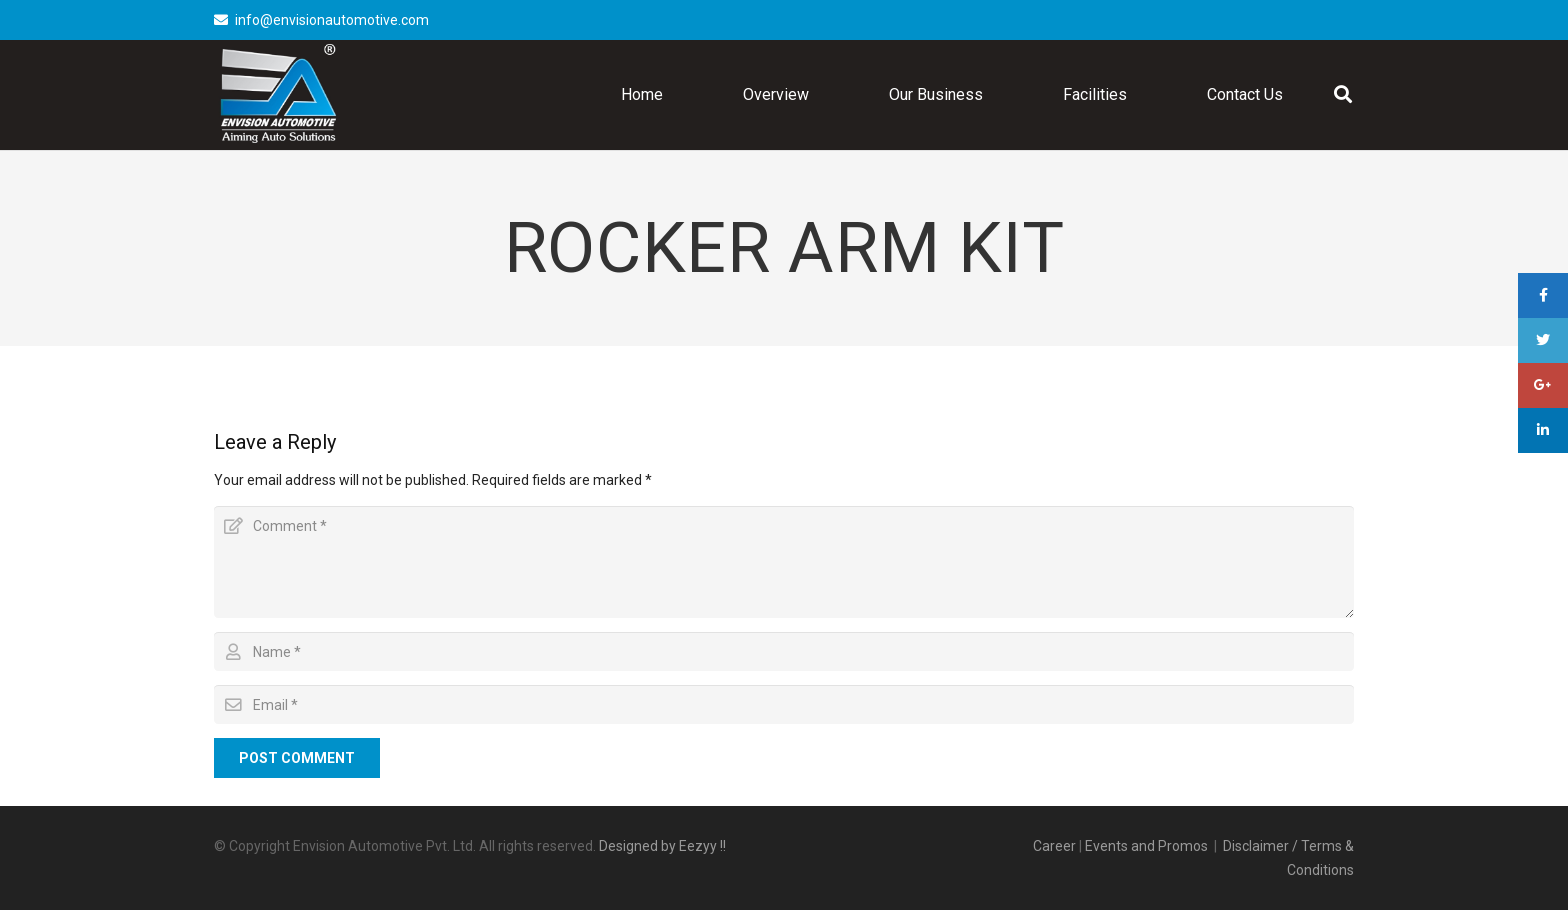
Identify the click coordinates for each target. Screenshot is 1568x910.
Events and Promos (1146, 846)
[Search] (1343, 94)
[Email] (784, 704)
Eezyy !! (702, 846)
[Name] (784, 651)
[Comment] (784, 562)
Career (1054, 846)
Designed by (639, 846)
